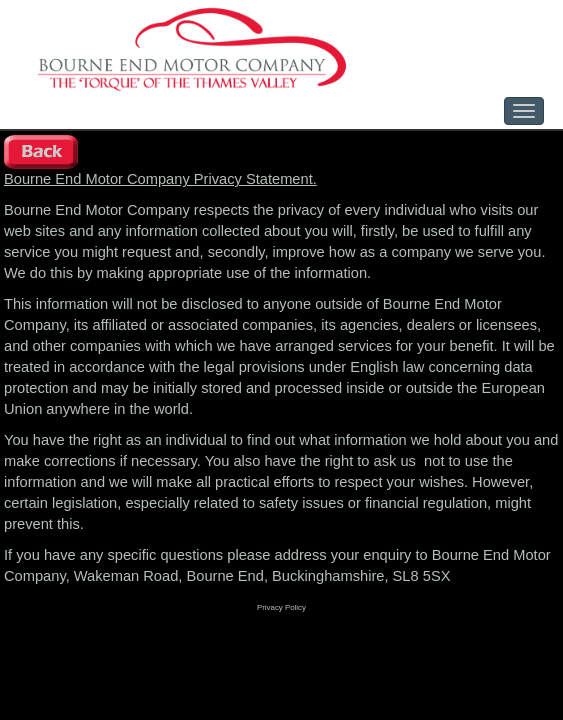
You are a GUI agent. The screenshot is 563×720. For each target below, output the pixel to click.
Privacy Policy (281, 607)
